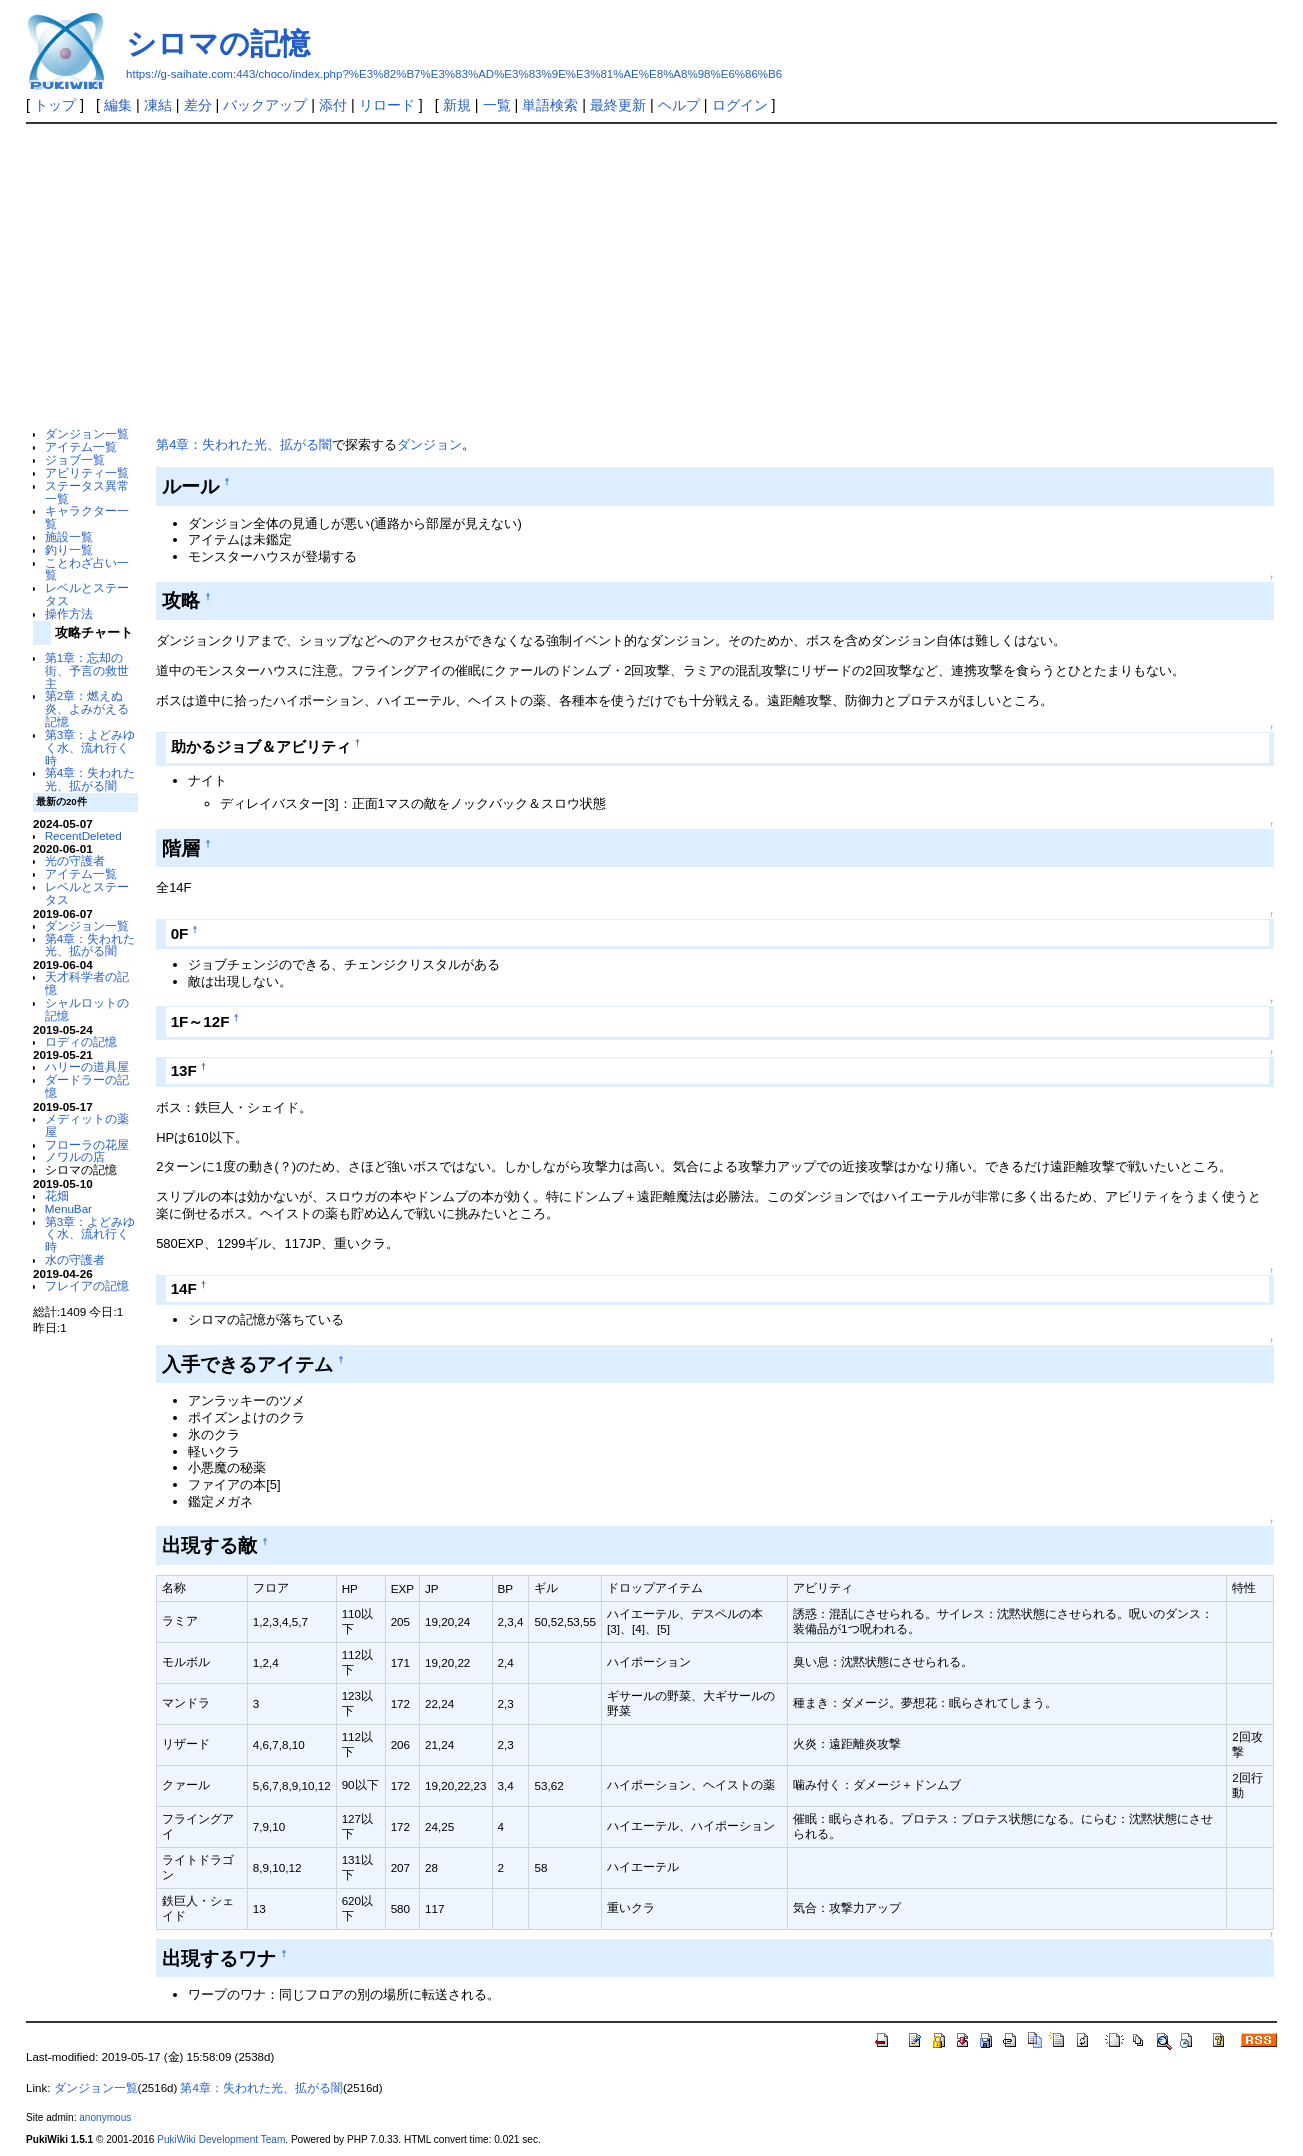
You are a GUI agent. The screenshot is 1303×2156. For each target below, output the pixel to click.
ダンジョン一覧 (87, 433)
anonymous (105, 2117)
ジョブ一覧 (75, 459)
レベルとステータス (87, 594)
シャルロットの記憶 (87, 1009)
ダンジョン (429, 444)
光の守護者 (75, 860)
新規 (457, 105)
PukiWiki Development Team (221, 2139)
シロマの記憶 (218, 43)
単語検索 (550, 105)
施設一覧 (69, 536)
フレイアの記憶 (87, 1285)
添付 (333, 105)
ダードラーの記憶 (87, 1086)
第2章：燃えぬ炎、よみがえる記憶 (87, 708)
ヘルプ (679, 105)
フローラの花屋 (87, 1144)
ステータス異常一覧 (87, 492)
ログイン (740, 105)
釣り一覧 (69, 549)
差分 (198, 105)
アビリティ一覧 (87, 472)
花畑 (57, 1195)
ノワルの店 (75, 1156)
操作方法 (69, 613)
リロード (387, 105)
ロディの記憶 (81, 1041)
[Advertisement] (652, 274)
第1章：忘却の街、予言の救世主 (87, 670)
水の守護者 (75, 1259)
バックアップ (265, 105)
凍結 (158, 105)
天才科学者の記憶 (87, 983)
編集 (118, 105)
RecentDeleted (83, 835)
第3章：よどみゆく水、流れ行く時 (90, 747)
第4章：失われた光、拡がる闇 (90, 779)
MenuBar (68, 1208)
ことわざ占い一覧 (87, 569)
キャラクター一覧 (87, 517)
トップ (55, 105)
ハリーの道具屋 (87, 1066)
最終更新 (618, 105)
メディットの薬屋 (87, 1125)
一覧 (497, 105)
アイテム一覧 (81, 446)
